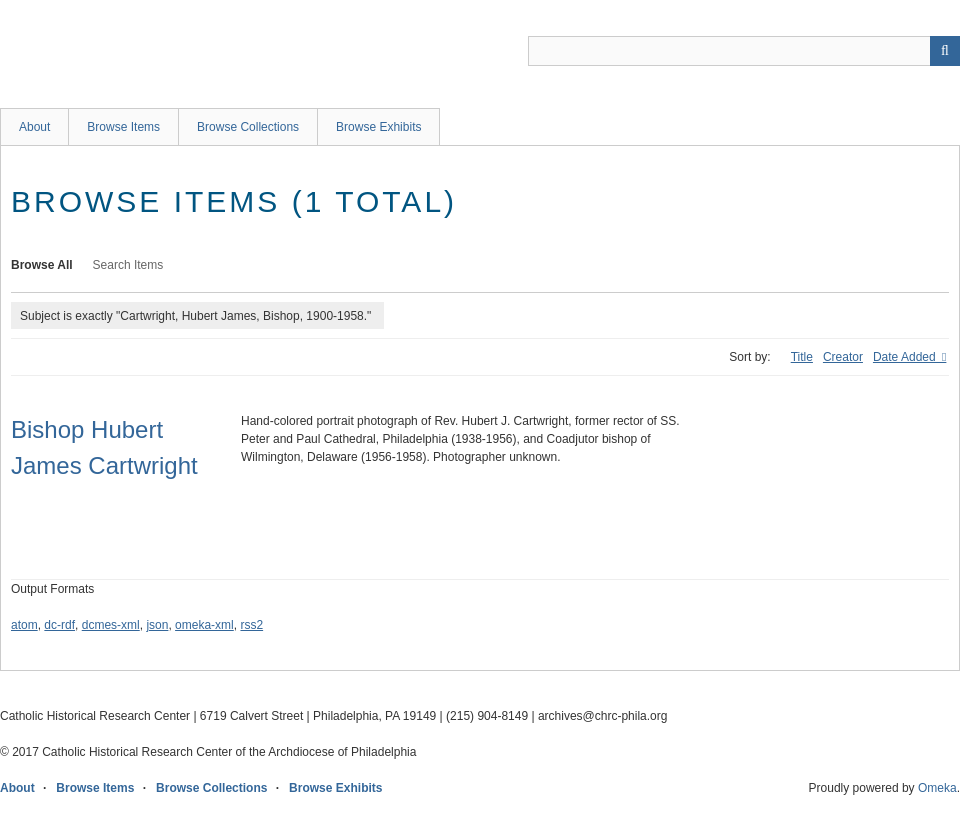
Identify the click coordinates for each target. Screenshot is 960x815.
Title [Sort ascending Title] (802, 357)
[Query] (744, 51)
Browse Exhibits (378, 127)
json (157, 625)
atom (24, 625)
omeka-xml (204, 625)
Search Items (128, 265)
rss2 (251, 625)
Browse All (42, 265)
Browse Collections (248, 127)
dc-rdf (59, 625)
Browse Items (123, 127)
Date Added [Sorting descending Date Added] (906, 357)
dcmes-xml (111, 625)
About (34, 127)
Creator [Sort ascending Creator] (843, 357)
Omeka (937, 788)
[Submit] (945, 51)
